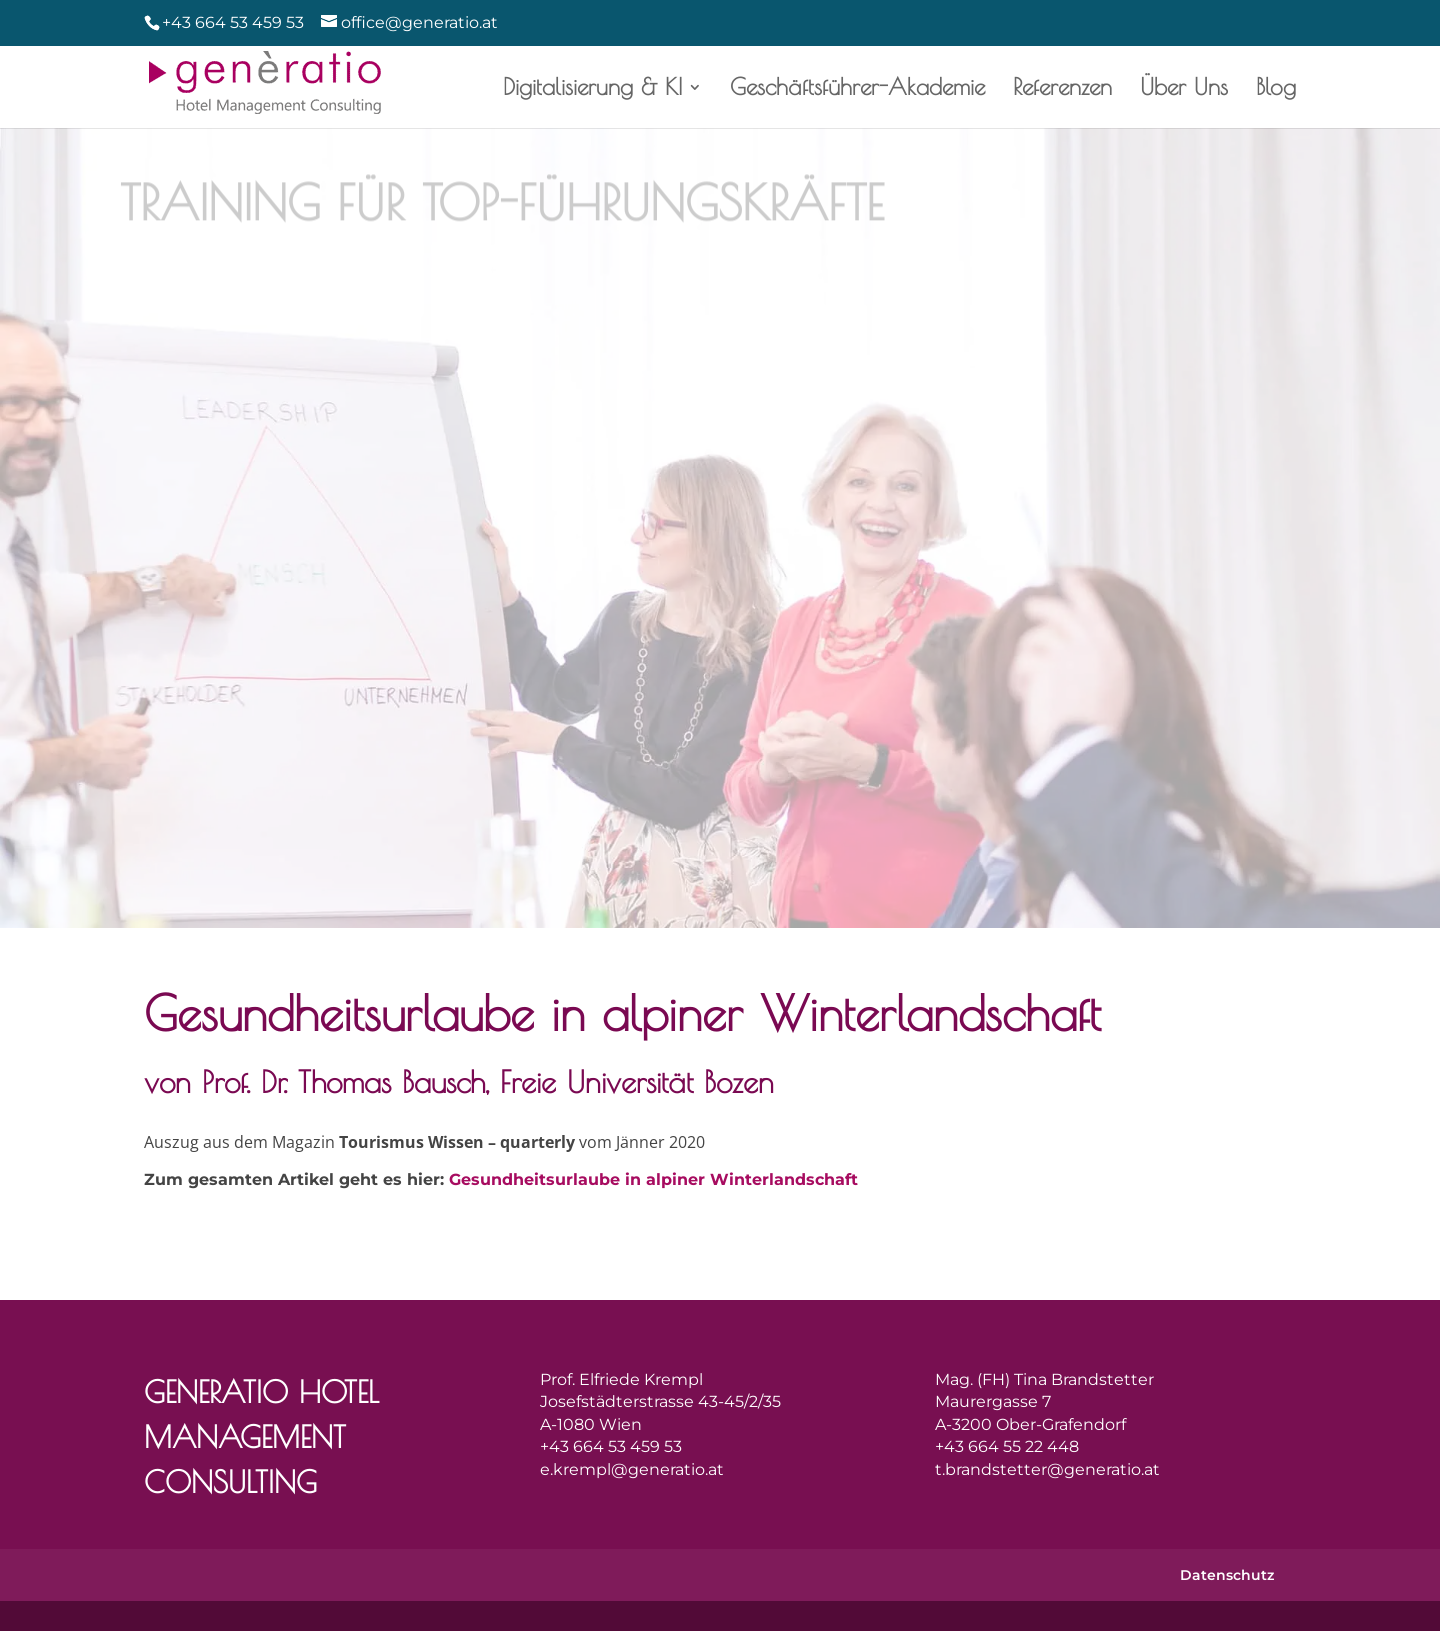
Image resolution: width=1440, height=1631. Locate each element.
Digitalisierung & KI (600, 90)
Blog (1275, 90)
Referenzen (1067, 90)
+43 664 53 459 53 (233, 22)
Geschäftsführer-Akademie (863, 90)
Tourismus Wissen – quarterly (448, 1142)
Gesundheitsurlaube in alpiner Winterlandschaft (653, 1179)
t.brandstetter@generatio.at (1047, 1469)
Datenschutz (1227, 1575)
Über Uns (1187, 90)
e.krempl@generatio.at (632, 1469)
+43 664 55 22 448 (1007, 1446)
